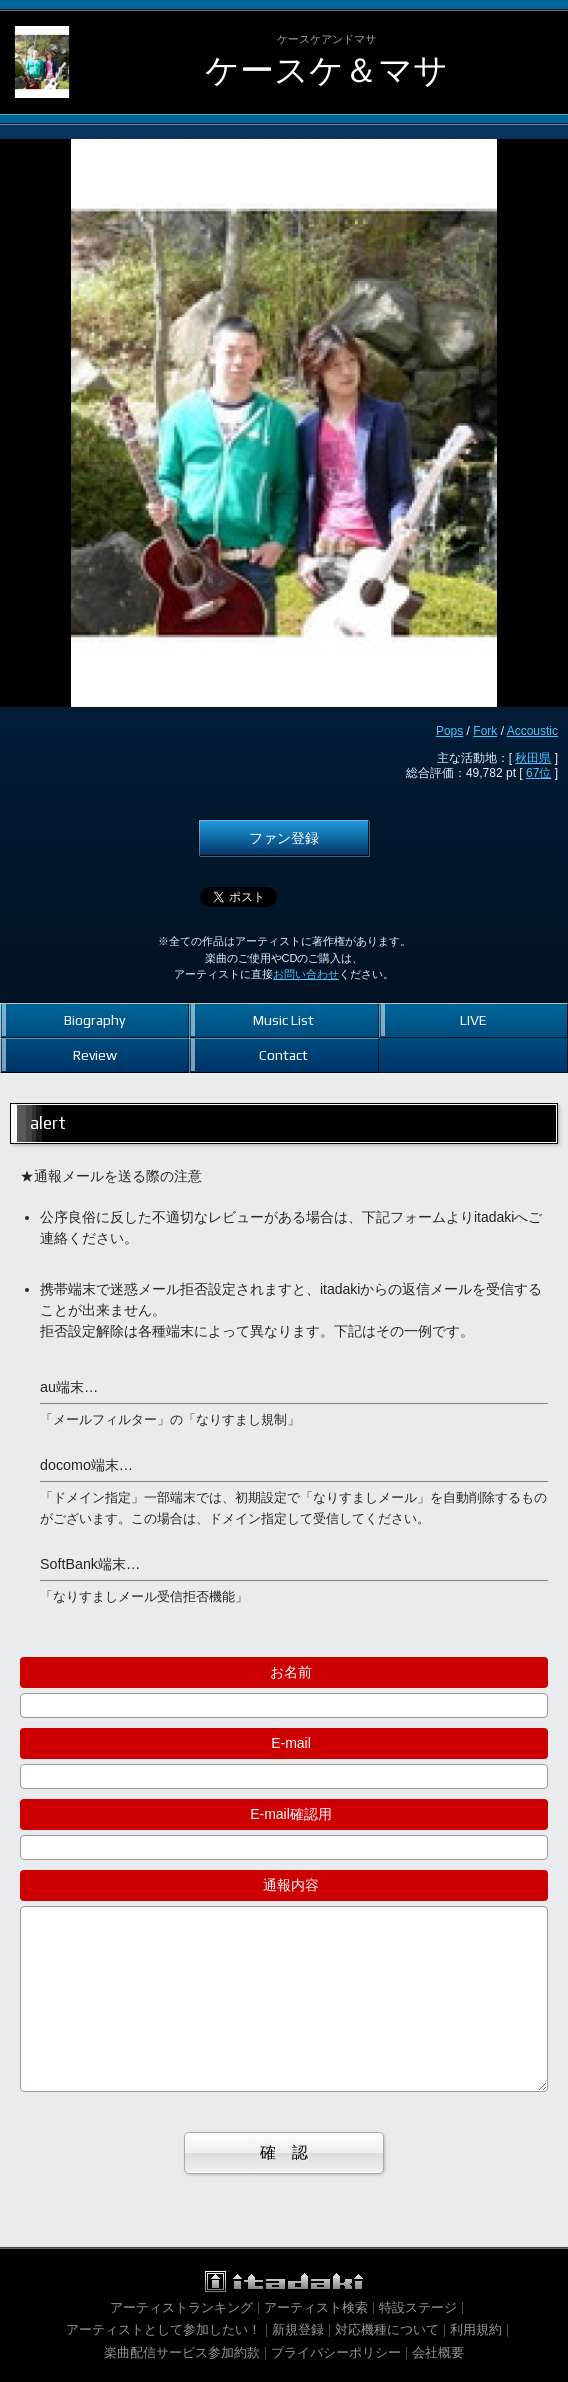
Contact (283, 1055)
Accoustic (532, 731)
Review (95, 1055)
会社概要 (438, 2352)
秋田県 (533, 758)
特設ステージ (418, 2307)
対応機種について (387, 2329)
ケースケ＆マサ (326, 70)
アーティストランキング (181, 2307)
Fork (485, 731)
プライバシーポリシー (336, 2352)
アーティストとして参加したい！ (163, 2329)
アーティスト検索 (316, 2307)
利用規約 (476, 2329)
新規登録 (298, 2329)
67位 (538, 773)
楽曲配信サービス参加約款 (182, 2352)
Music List (283, 1020)
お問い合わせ (306, 974)
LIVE (473, 1020)
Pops (449, 731)
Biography (94, 1020)
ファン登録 (284, 838)
